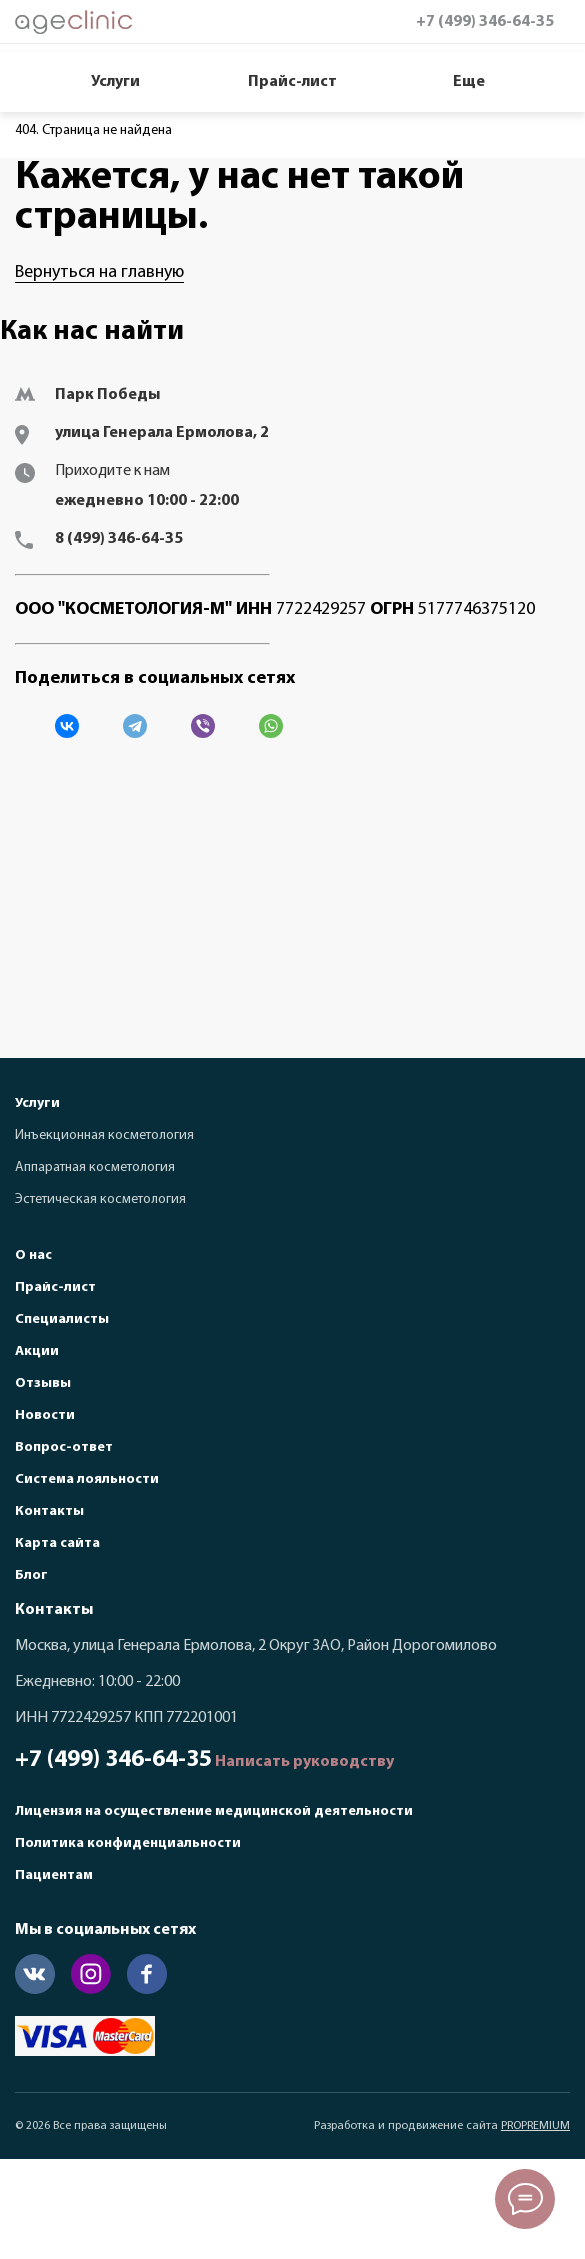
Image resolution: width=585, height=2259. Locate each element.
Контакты (49, 1511)
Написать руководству (304, 1762)
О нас (33, 1255)
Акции (37, 1351)
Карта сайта (57, 1543)
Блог (31, 1575)
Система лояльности (87, 1479)
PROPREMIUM (535, 2126)
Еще (469, 82)
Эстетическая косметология (100, 1199)
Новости (45, 1415)
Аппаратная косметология (95, 1167)
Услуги (115, 82)
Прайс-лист (292, 82)
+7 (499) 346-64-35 (485, 22)
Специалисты (62, 1319)
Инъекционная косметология (104, 1135)
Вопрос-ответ (64, 1447)
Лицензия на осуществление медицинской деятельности (214, 1811)
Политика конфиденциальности (128, 1843)
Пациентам (54, 1875)
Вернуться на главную (99, 272)
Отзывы (43, 1383)
